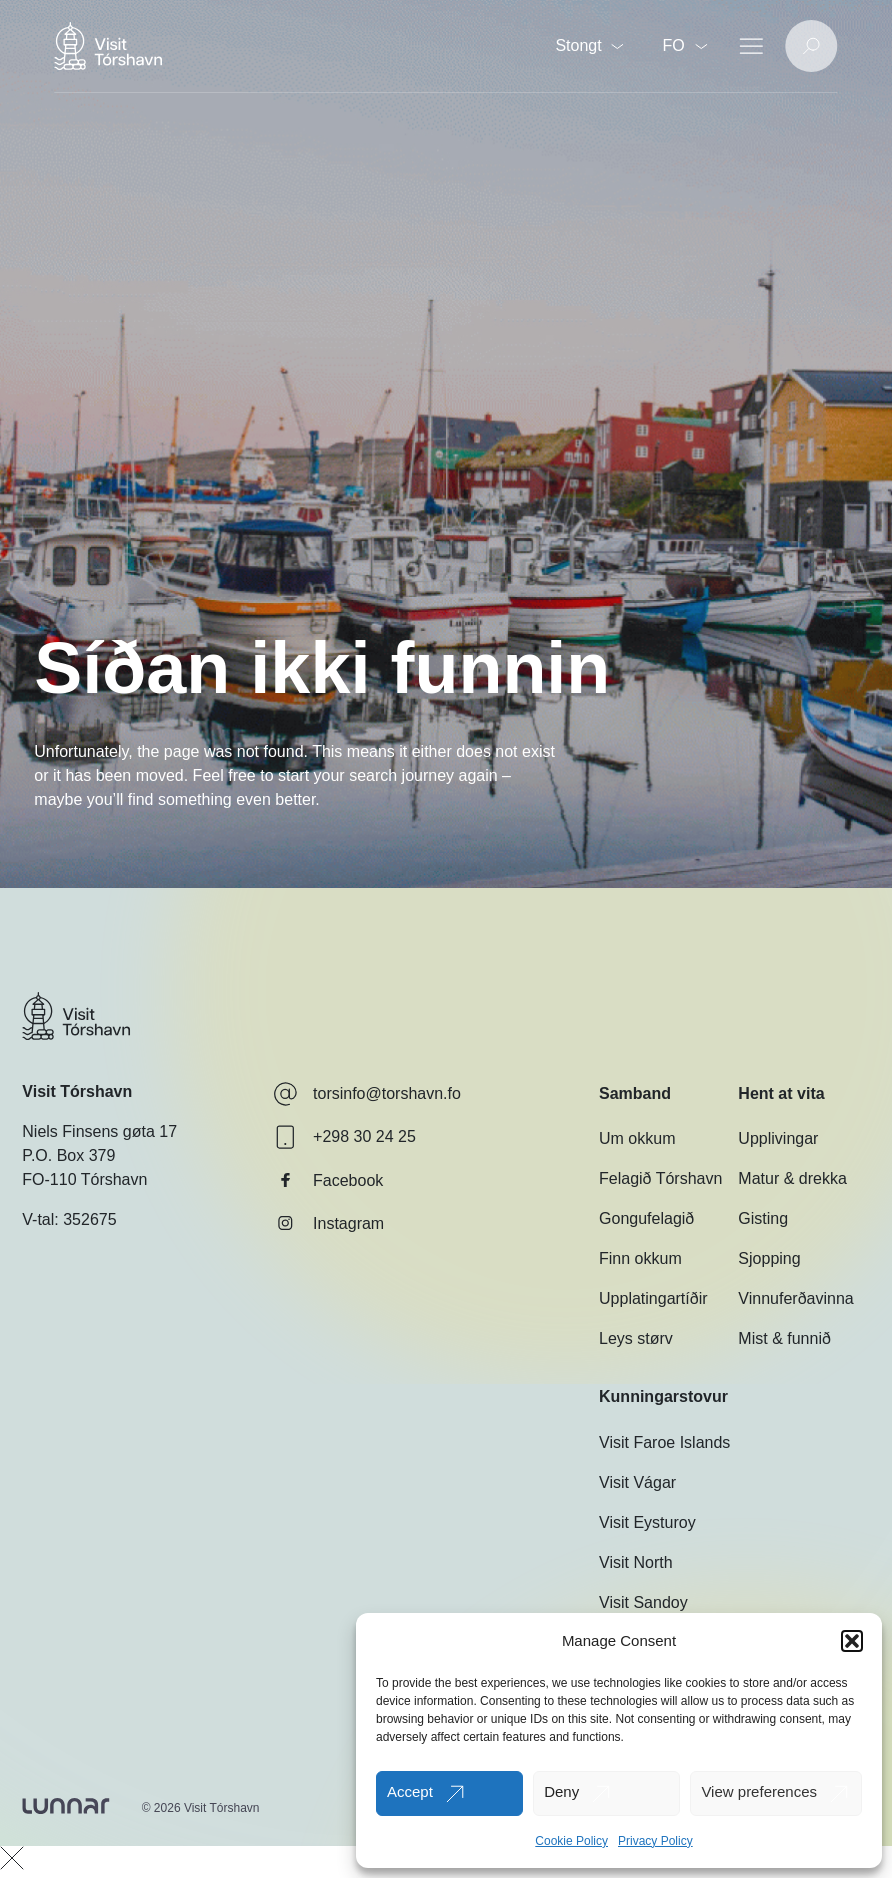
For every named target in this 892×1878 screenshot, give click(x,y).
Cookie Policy (571, 1841)
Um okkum (637, 1138)
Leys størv (636, 1338)
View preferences (759, 1791)
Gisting (763, 1218)
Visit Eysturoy (647, 1522)
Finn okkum (640, 1258)
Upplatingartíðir (653, 1298)
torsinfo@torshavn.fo (367, 1094)
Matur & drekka (792, 1178)
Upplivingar (778, 1138)
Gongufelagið (646, 1218)
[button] (852, 1641)
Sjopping (769, 1258)
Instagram (328, 1223)
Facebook (328, 1180)
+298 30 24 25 (344, 1137)
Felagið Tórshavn (660, 1178)
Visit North (636, 1562)
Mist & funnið (784, 1338)
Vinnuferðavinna (795, 1298)
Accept (410, 1791)
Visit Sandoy (643, 1602)
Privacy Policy (655, 1841)
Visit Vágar (637, 1482)
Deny (561, 1791)
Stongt (589, 45)
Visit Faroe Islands (664, 1442)
